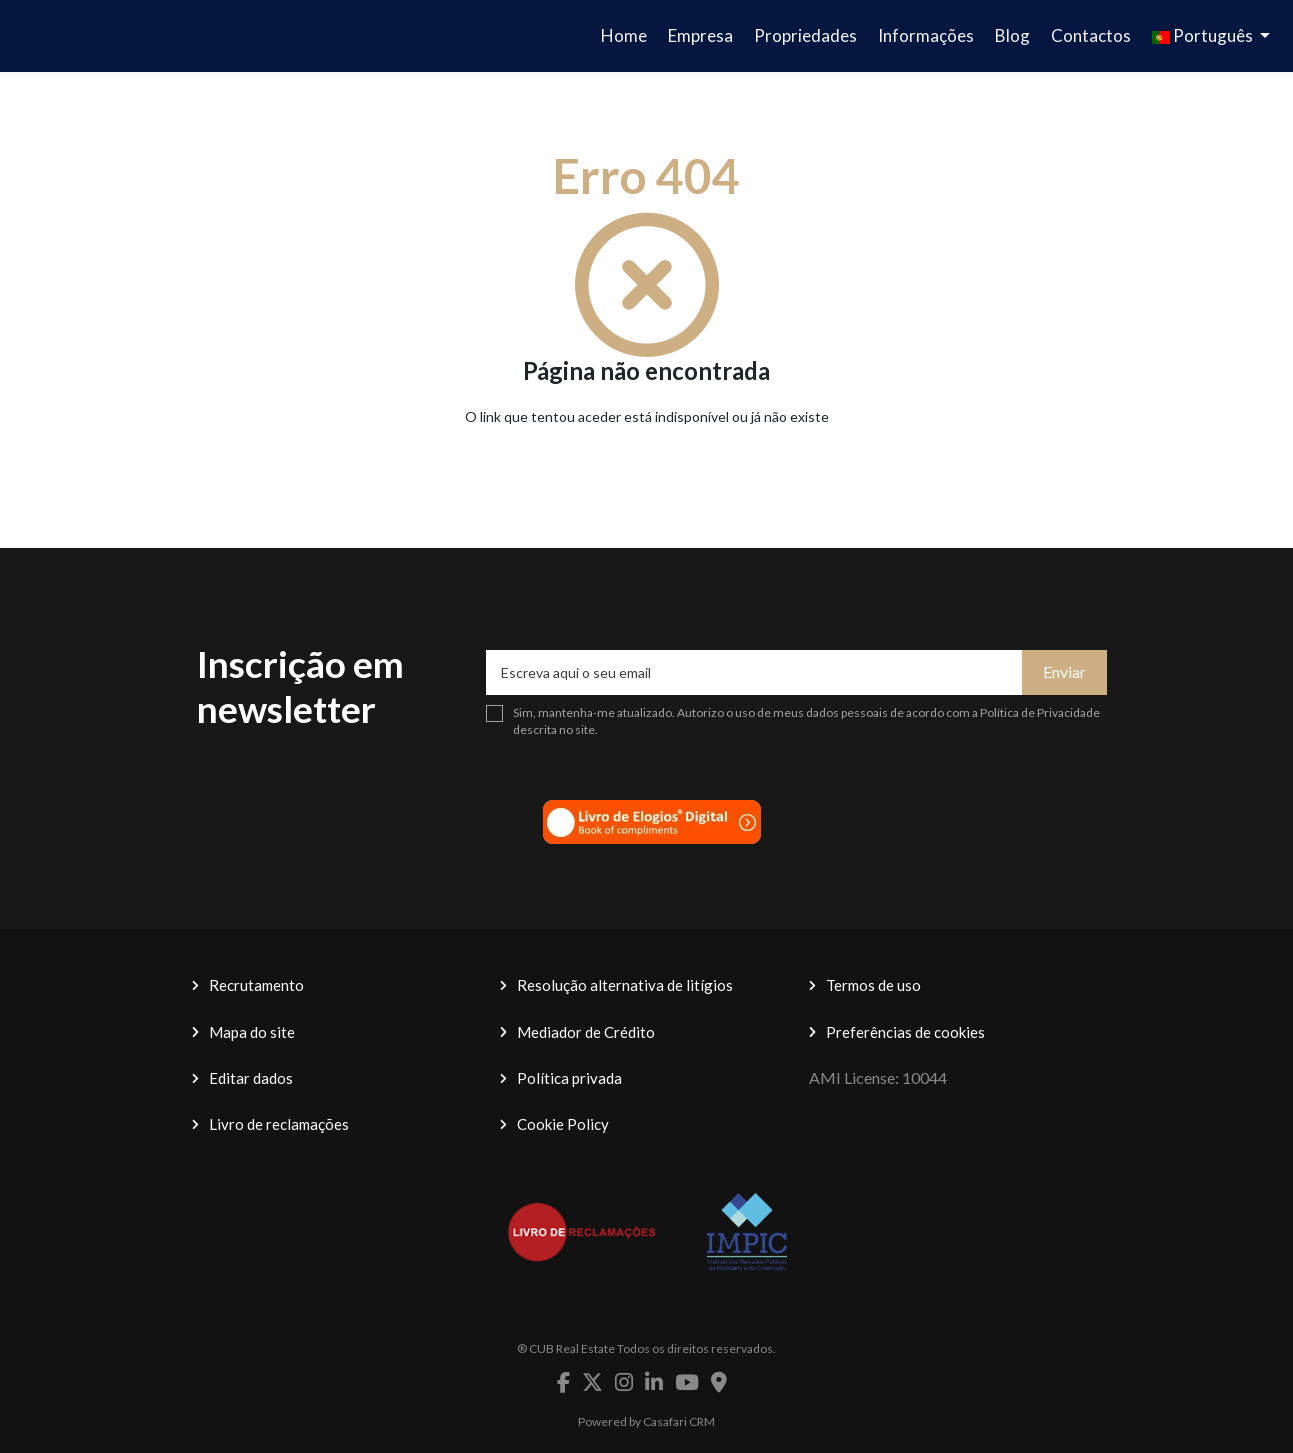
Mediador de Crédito (586, 1032)
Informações (926, 35)
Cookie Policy (563, 1124)
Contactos (1091, 35)
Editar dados (251, 1078)
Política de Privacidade (1040, 712)
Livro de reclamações (279, 1124)
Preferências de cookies (905, 1032)
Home (624, 35)
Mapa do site (252, 1032)
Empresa (700, 35)
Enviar (1064, 671)
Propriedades (805, 35)
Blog (1012, 35)
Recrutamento (256, 985)
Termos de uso (873, 985)
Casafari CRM (679, 1421)
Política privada (569, 1078)
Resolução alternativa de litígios (625, 985)
